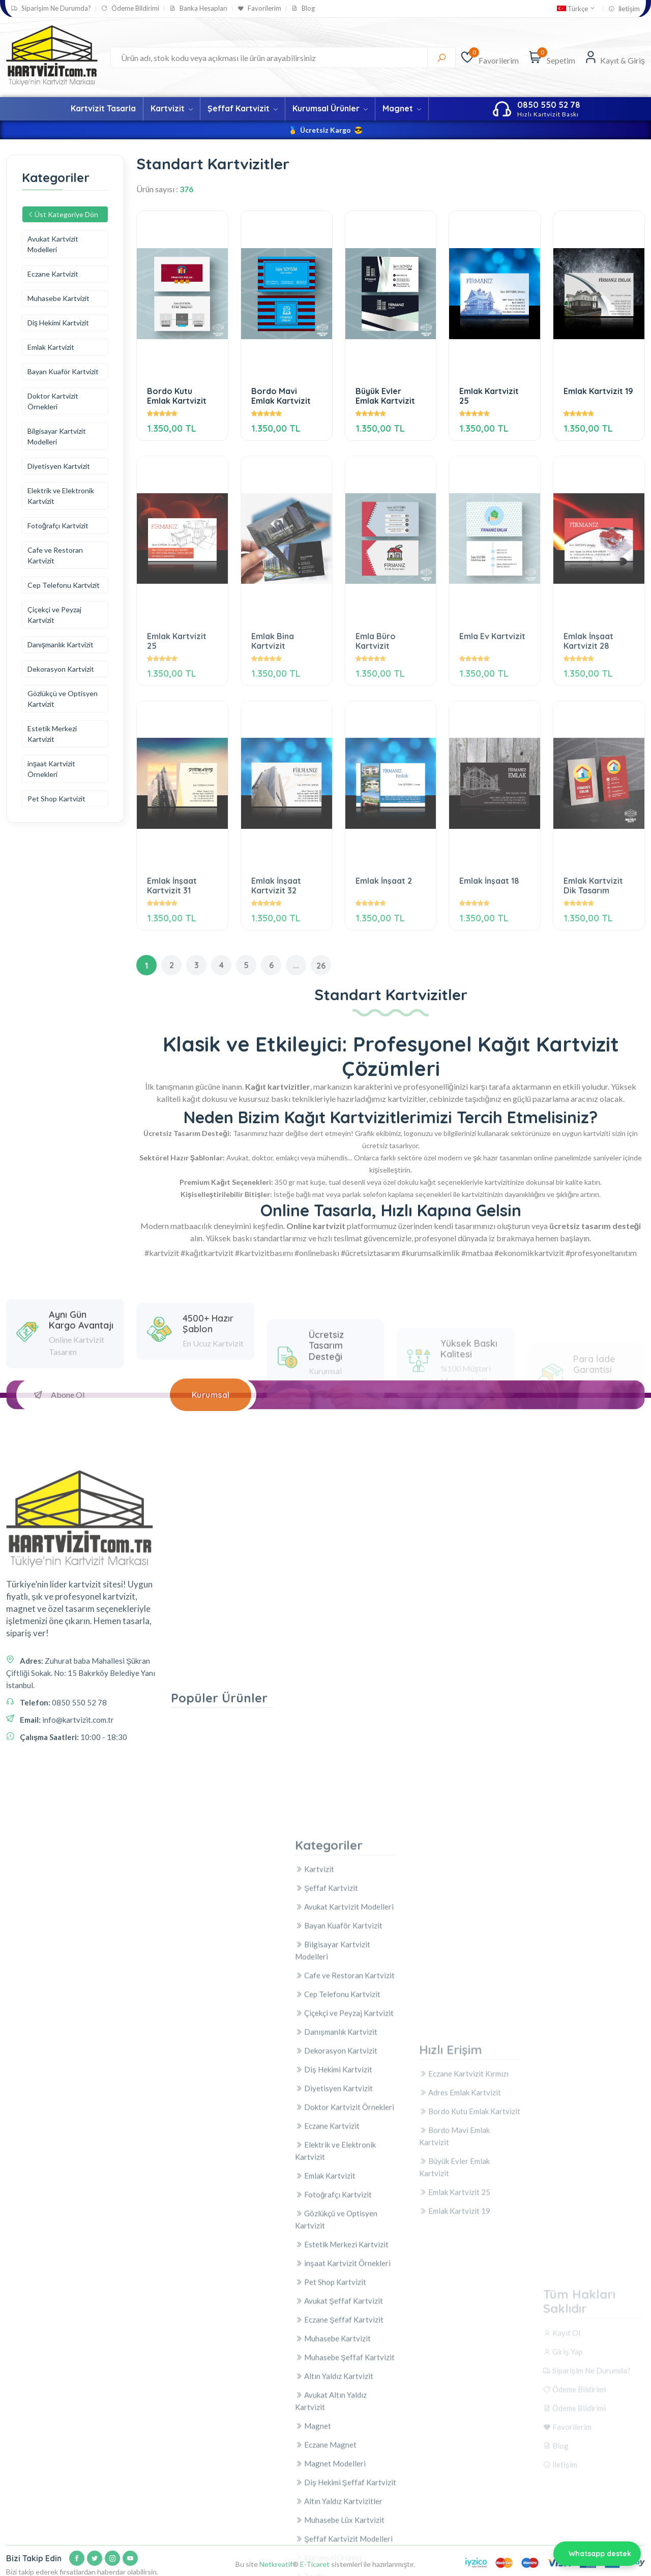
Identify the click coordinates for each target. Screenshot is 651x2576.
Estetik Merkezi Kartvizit (52, 733)
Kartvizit (172, 108)
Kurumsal (211, 1397)
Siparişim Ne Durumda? (51, 8)
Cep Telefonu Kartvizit (63, 585)
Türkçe (576, 8)
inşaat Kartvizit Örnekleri (51, 768)
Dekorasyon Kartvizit (60, 669)
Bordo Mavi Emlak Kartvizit (281, 395)
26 (321, 968)
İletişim (624, 9)
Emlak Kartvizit (50, 347)
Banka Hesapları (198, 8)
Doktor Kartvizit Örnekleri (52, 401)
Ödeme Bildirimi (130, 8)
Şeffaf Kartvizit (243, 108)
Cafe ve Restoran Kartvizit (55, 555)
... (296, 968)
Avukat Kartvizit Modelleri (52, 244)
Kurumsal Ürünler (330, 108)
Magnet (401, 108)
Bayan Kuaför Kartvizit (63, 371)
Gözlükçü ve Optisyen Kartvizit (62, 698)
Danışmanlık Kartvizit (60, 644)
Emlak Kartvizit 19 (598, 391)
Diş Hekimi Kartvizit (58, 322)
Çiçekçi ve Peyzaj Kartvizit (54, 614)
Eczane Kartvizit (52, 273)
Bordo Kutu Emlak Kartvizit (176, 395)
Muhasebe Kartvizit (58, 298)
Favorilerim (259, 8)
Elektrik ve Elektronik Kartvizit (60, 495)
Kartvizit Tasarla (103, 108)
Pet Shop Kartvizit (56, 798)
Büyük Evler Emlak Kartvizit (385, 395)
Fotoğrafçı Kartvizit (57, 525)
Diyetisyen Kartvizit (58, 466)
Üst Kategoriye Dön (62, 214)
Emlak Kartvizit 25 (489, 395)
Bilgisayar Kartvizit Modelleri (56, 436)
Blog (303, 8)
